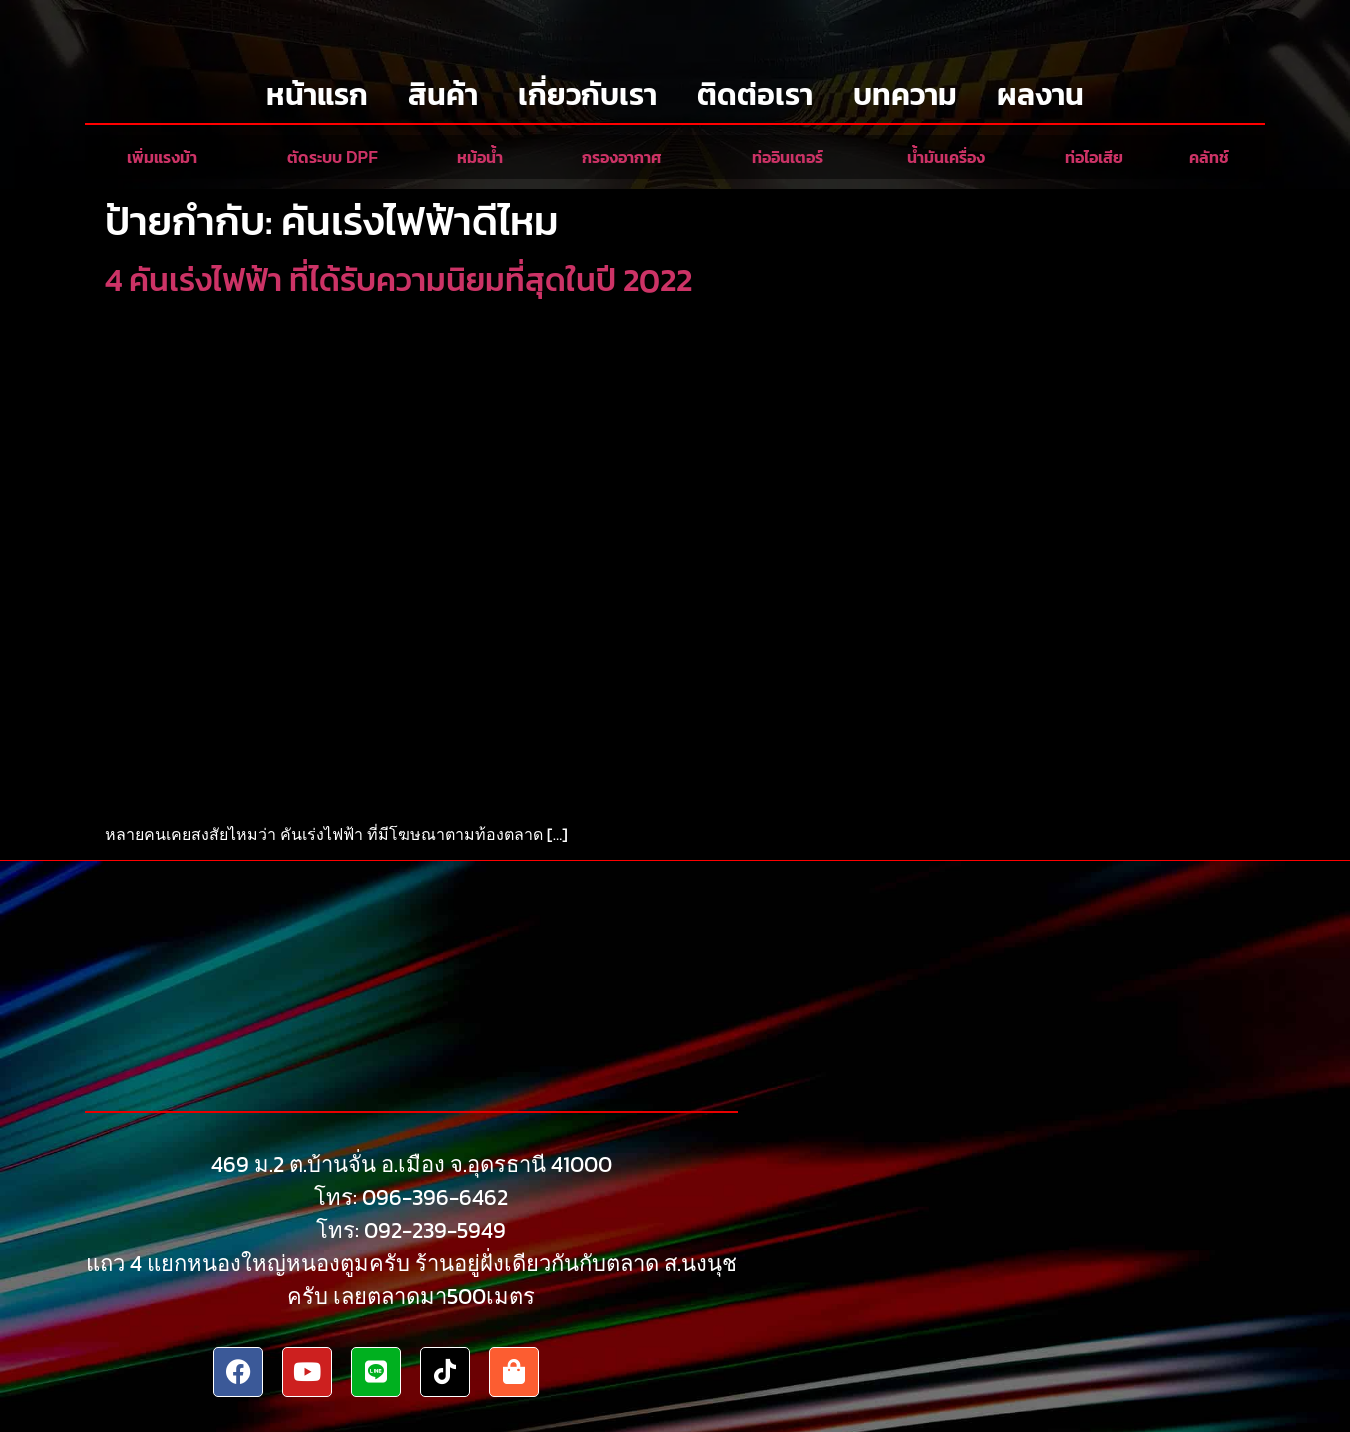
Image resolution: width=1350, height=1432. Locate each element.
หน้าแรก (317, 94)
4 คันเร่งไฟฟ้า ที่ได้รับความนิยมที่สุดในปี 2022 (398, 280)
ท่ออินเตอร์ (787, 157)
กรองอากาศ (622, 157)
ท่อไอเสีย (1094, 157)
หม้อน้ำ (480, 157)
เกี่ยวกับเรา (587, 94)
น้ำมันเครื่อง (946, 157)
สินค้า (443, 94)
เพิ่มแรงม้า (162, 157)
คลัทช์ (1209, 157)
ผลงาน (1040, 94)
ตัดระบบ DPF (332, 157)
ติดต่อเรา (755, 94)
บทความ (905, 94)
